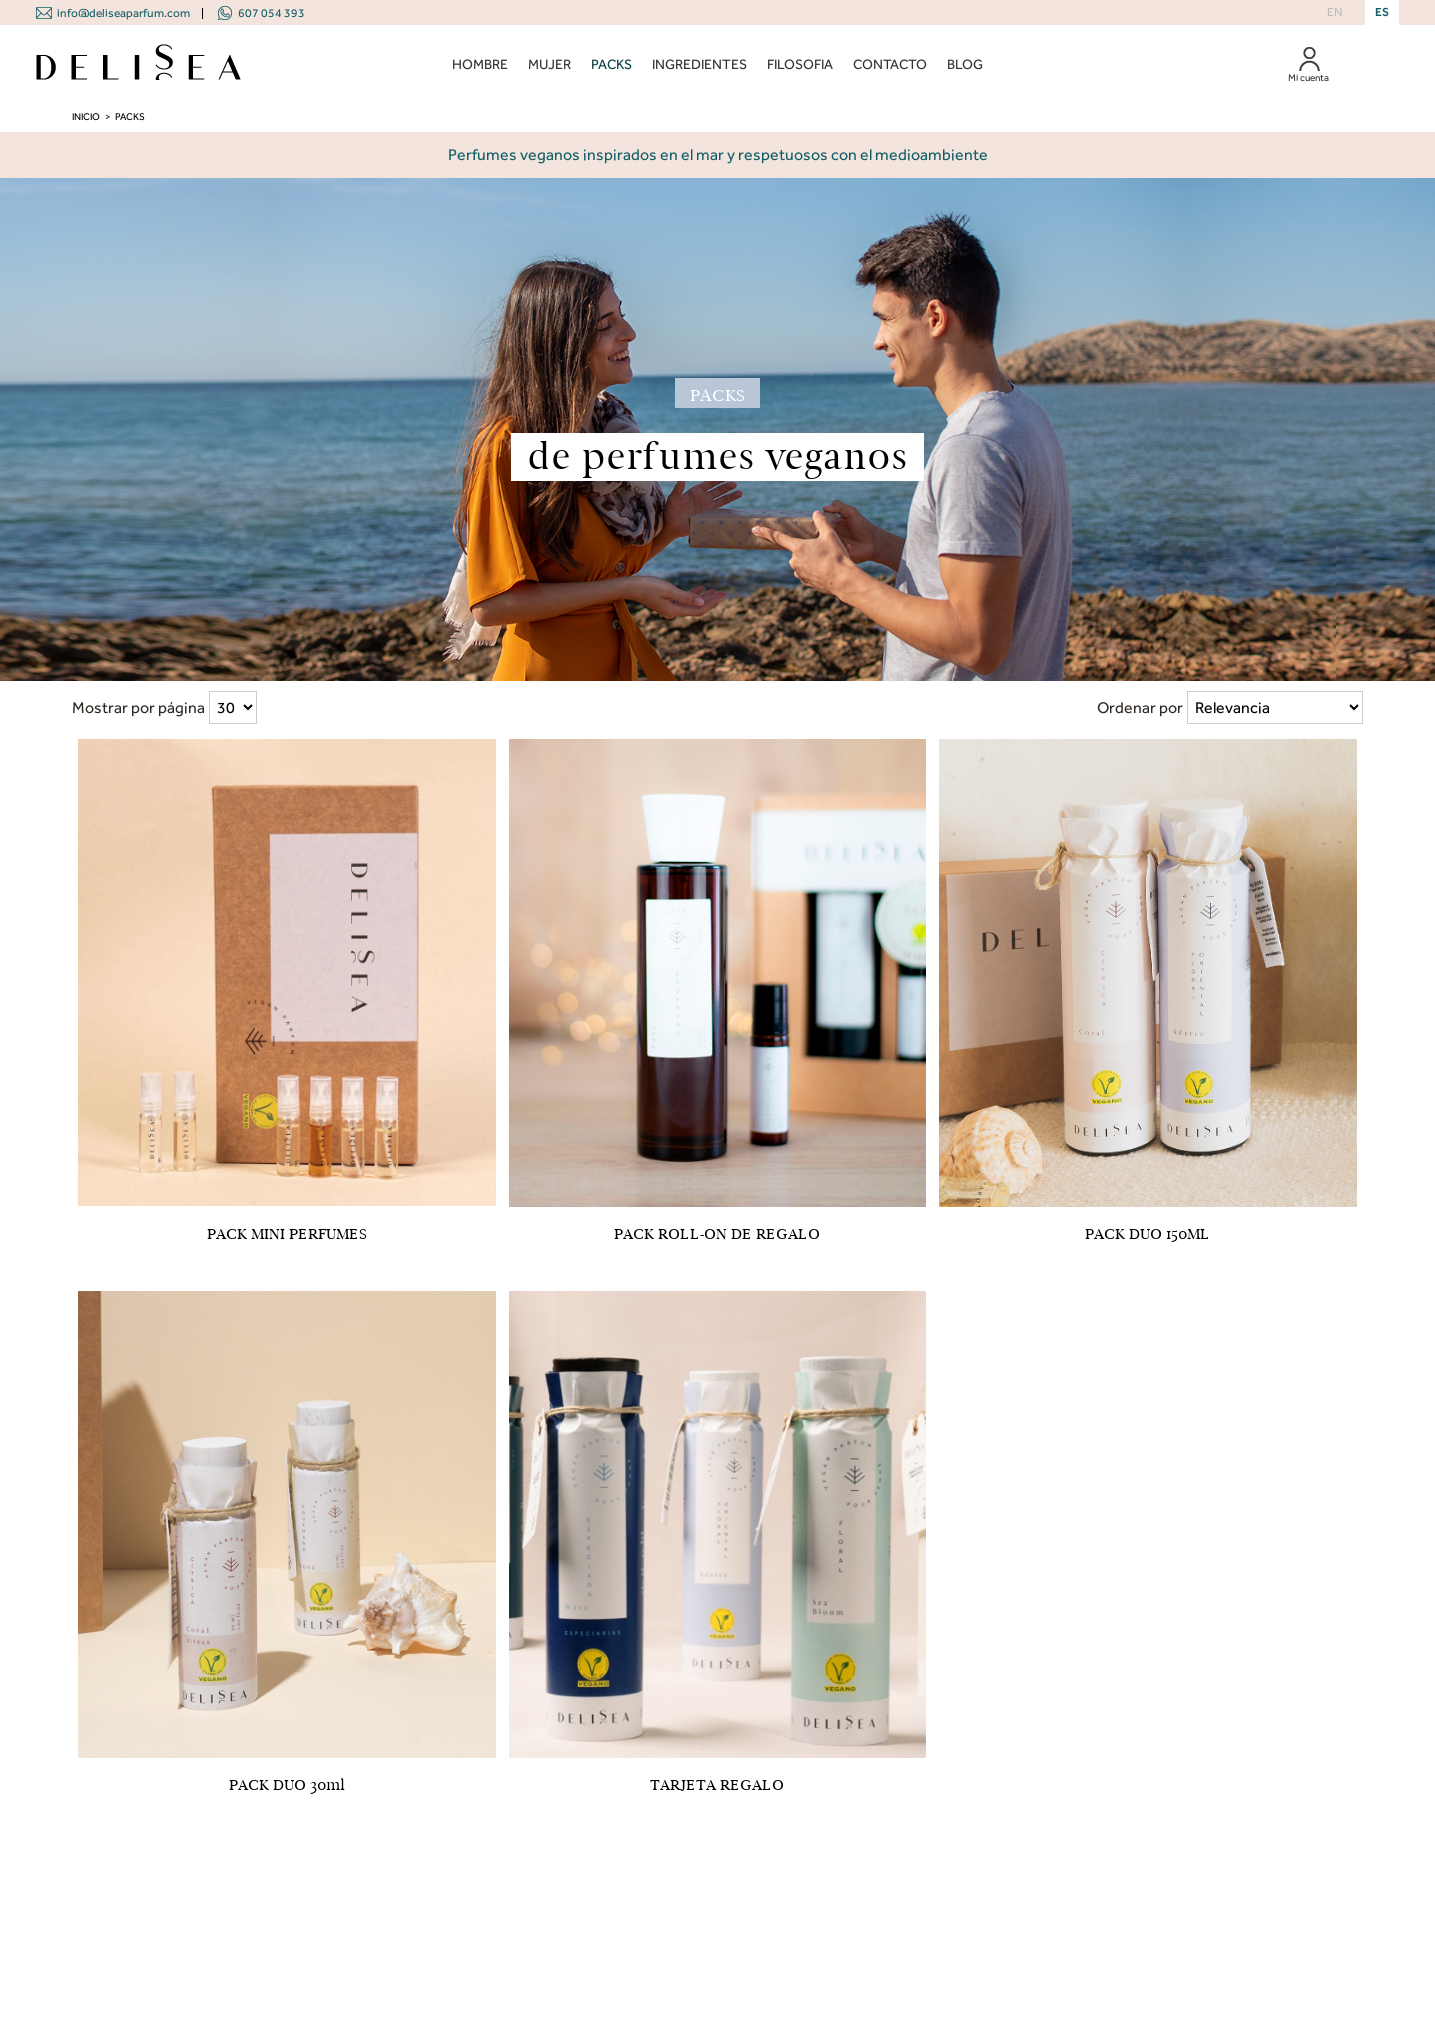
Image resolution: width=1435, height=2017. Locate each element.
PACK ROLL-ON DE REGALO (717, 1234)
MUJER (549, 64)
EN (1334, 12)
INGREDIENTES (699, 64)
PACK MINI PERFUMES (287, 1234)
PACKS (611, 64)
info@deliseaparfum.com (123, 13)
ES (1382, 12)
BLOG (965, 64)
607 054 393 (271, 13)
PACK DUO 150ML (1147, 1234)
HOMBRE (480, 64)
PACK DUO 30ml (287, 1785)
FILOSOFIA (800, 64)
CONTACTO (890, 64)
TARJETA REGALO (717, 1785)
